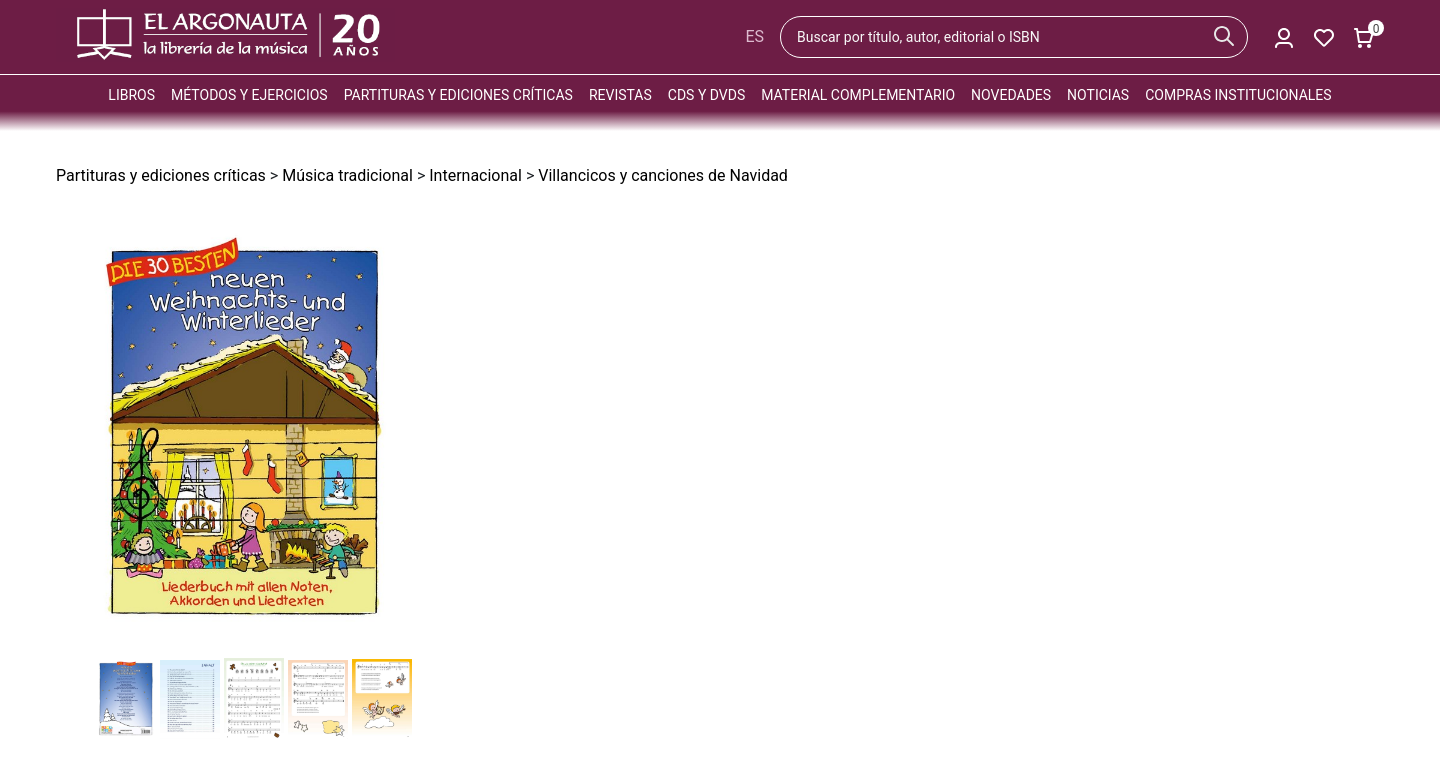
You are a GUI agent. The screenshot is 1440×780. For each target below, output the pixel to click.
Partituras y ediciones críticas (458, 95)
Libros (131, 95)
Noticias (1098, 95)
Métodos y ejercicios (249, 95)
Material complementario (858, 95)
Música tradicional (347, 175)
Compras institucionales (1238, 95)
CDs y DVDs (706, 95)
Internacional (475, 175)
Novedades (1011, 95)
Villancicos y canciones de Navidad (663, 175)
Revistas (620, 95)
